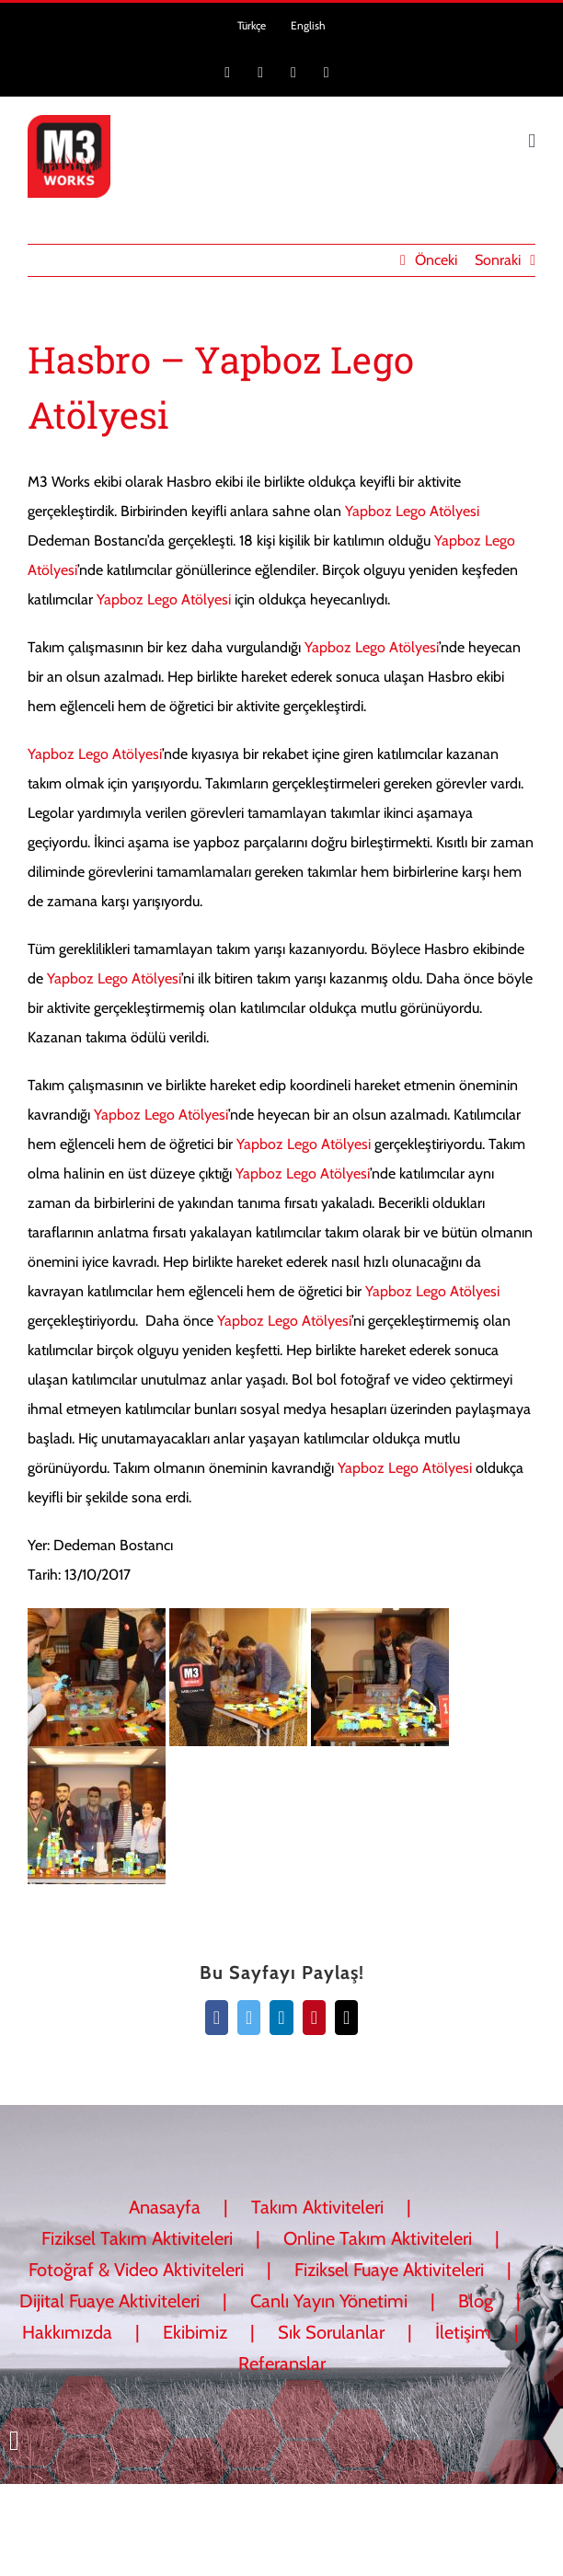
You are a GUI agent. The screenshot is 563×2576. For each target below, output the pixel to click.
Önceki (436, 260)
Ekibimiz (195, 2332)
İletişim (463, 2332)
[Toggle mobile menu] (531, 141)
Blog (475, 2301)
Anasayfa (165, 2207)
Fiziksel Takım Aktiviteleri (137, 2238)
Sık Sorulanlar (331, 2332)
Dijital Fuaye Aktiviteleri (109, 2301)
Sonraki (498, 260)
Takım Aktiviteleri (317, 2207)
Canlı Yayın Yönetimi (329, 2301)
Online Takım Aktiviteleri (377, 2238)
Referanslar (282, 2363)
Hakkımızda (67, 2332)
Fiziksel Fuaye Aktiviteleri (389, 2270)
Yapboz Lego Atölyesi (412, 511)
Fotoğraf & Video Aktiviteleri (136, 2270)
